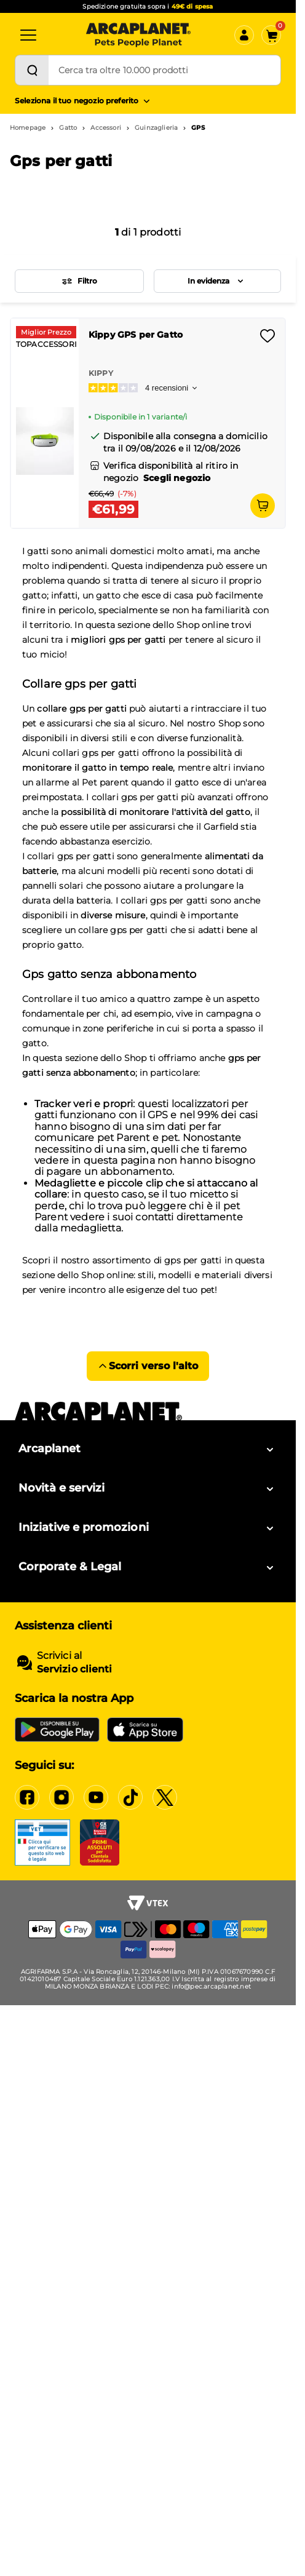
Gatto (68, 128)
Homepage (28, 128)
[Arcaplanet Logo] (138, 35)
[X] (164, 1797)
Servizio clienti (74, 1669)
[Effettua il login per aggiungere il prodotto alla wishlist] (267, 340)
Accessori (105, 128)
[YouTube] (96, 1797)
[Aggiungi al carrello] (262, 505)
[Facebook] (27, 1797)
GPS (197, 128)
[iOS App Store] (145, 1729)
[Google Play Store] (57, 1729)
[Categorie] (28, 35)
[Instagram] (61, 1797)
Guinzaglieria (156, 128)
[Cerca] (32, 70)
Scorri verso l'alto (148, 1366)
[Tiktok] (130, 1797)
